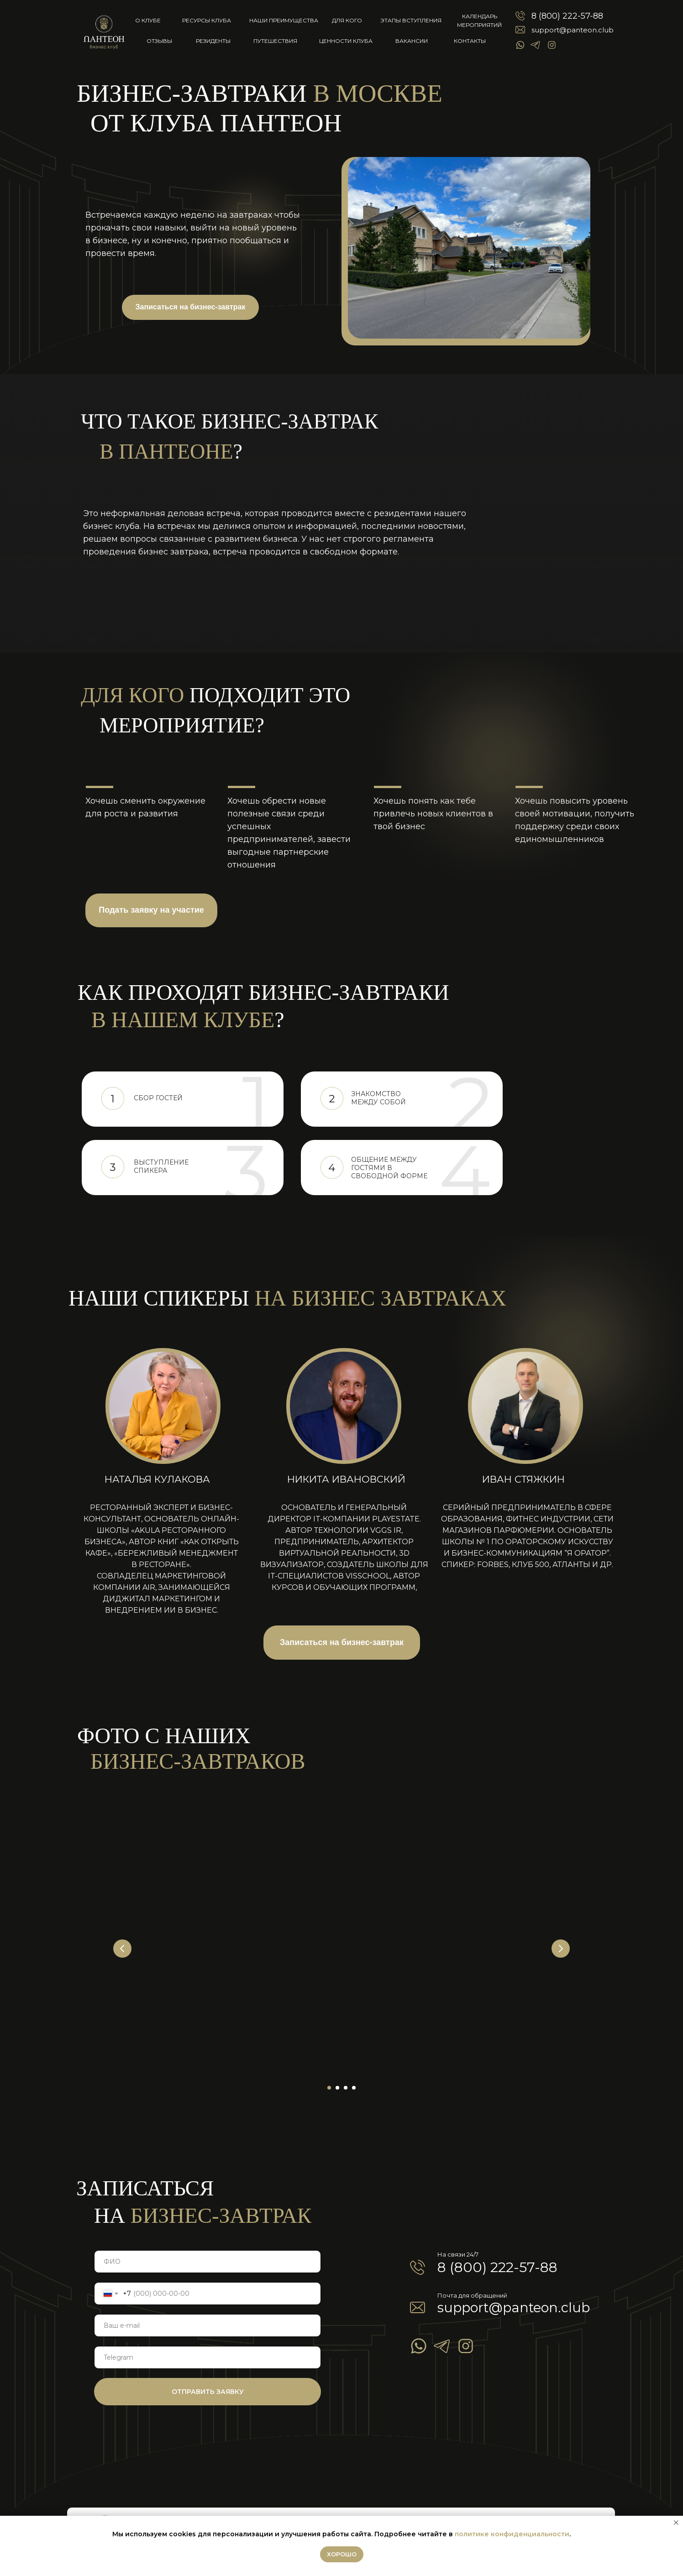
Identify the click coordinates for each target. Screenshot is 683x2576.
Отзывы (159, 40)
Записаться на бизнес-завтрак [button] (191, 307)
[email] (207, 2325)
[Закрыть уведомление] (676, 2522)
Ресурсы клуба (206, 20)
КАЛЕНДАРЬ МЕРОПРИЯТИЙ (479, 20)
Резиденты (213, 40)
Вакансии (411, 40)
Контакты (470, 40)
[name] (207, 2261)
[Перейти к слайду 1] (329, 2088)
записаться (145, 2188)
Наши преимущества (283, 20)
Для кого (347, 20)
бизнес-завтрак (202, 2215)
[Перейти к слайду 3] (345, 2088)
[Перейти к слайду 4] (354, 2088)
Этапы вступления (410, 20)
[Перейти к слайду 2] (337, 2088)
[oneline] (207, 2357)
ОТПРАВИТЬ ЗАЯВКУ (208, 2392)
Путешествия (275, 40)
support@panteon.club (572, 30)
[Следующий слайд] (561, 1948)
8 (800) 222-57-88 (567, 16)
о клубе (148, 20)
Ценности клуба (346, 40)
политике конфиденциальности (512, 2534)
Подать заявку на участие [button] (151, 909)
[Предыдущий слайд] (122, 1948)
